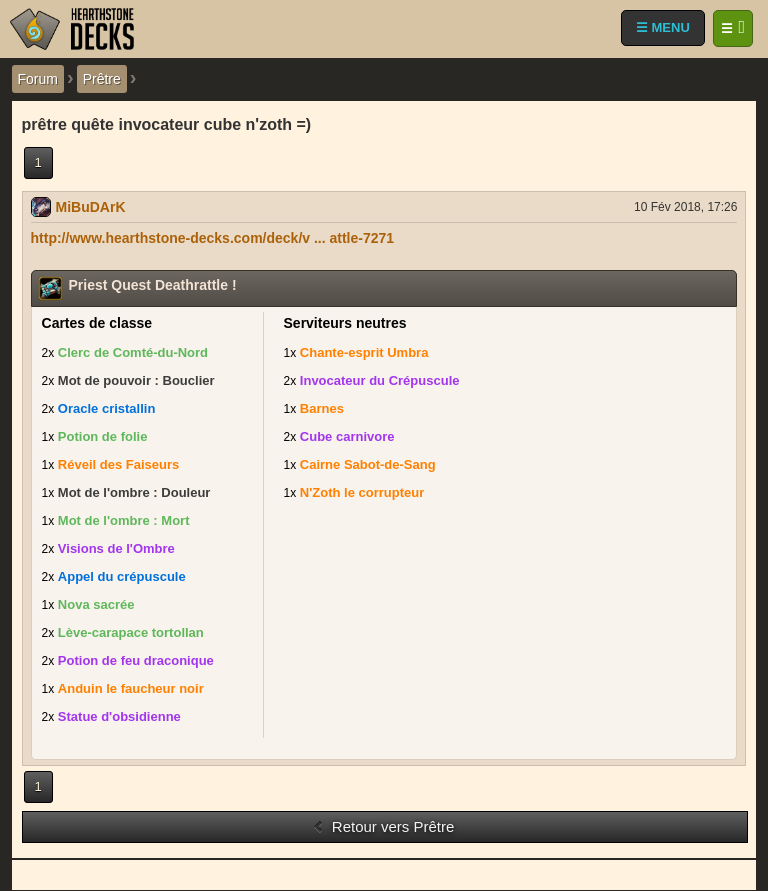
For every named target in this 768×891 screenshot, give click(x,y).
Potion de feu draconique (136, 660)
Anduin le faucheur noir (131, 688)
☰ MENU (663, 27)
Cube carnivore (347, 436)
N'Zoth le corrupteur (362, 492)
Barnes (322, 408)
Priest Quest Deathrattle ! (153, 285)
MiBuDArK (91, 207)
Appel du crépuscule (122, 576)
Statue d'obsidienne (119, 716)
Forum (38, 79)
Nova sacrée (96, 604)
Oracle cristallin (107, 408)
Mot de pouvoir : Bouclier (136, 380)
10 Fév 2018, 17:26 (685, 207)
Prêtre (102, 79)
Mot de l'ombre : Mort (124, 520)
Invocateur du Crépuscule (380, 380)
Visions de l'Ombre (116, 548)
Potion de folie (103, 436)
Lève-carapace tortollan (131, 632)
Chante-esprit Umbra (364, 352)
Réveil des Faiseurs (118, 464)
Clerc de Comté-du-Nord (133, 352)
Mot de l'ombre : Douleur (134, 492)
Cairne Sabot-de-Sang (368, 464)
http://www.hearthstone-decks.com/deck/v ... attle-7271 (213, 238)
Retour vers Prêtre (383, 826)
